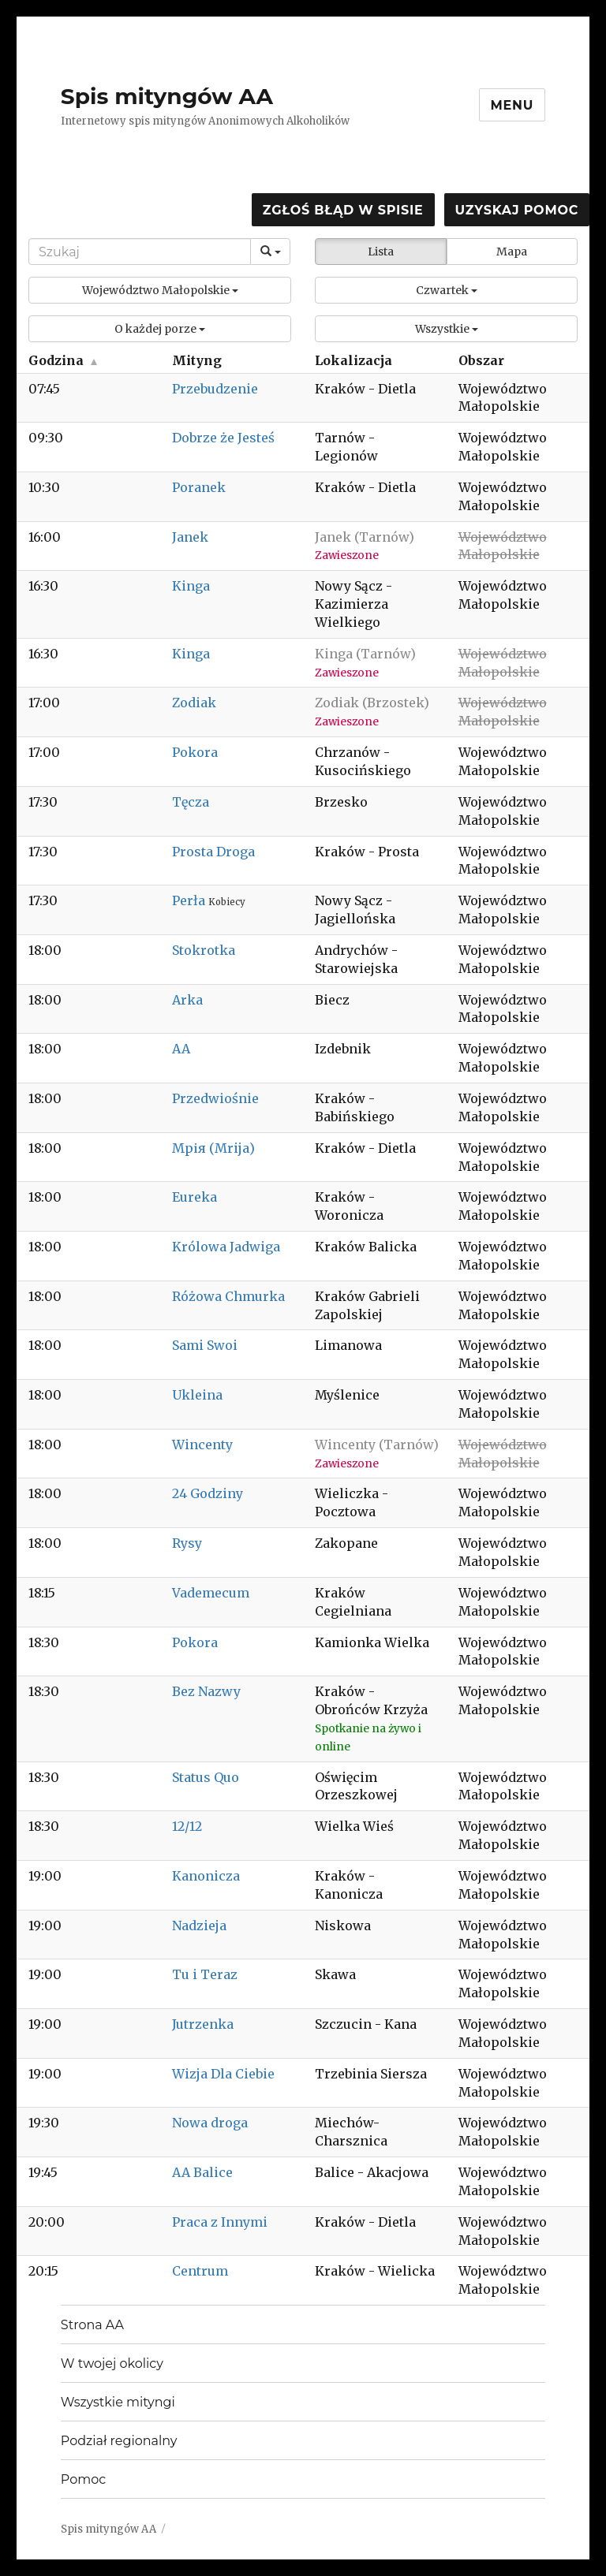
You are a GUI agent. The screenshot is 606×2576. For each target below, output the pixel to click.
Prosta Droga (213, 851)
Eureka (194, 1197)
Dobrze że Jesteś (223, 437)
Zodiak (194, 702)
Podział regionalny (119, 2440)
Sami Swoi (205, 1345)
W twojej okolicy (112, 2363)
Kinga (191, 586)
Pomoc (83, 2479)
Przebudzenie (215, 389)
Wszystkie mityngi (118, 2402)
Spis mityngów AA (167, 96)
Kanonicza (206, 1876)
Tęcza (190, 802)
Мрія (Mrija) (213, 1148)
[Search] (139, 251)
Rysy (187, 1543)
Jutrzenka (203, 2024)
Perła (190, 900)
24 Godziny (207, 1493)
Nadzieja (199, 1925)
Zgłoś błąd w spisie (343, 210)
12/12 (187, 1826)
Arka (187, 1000)
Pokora (195, 752)
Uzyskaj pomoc (516, 210)
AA (181, 1049)
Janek (190, 537)
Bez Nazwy (206, 1691)
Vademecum (210, 1593)
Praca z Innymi (219, 2222)
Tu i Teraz (205, 1974)
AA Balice (202, 2172)
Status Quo (205, 1777)
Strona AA (92, 2324)
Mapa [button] (511, 251)
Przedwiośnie (215, 1098)
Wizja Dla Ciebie (223, 2074)
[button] (159, 290)
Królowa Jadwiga (226, 1246)
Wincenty (202, 1444)
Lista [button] (381, 251)
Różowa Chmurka (228, 1296)
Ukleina (197, 1395)
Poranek (199, 487)
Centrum (200, 2271)
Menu (512, 105)
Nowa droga (210, 2123)
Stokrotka (203, 950)
